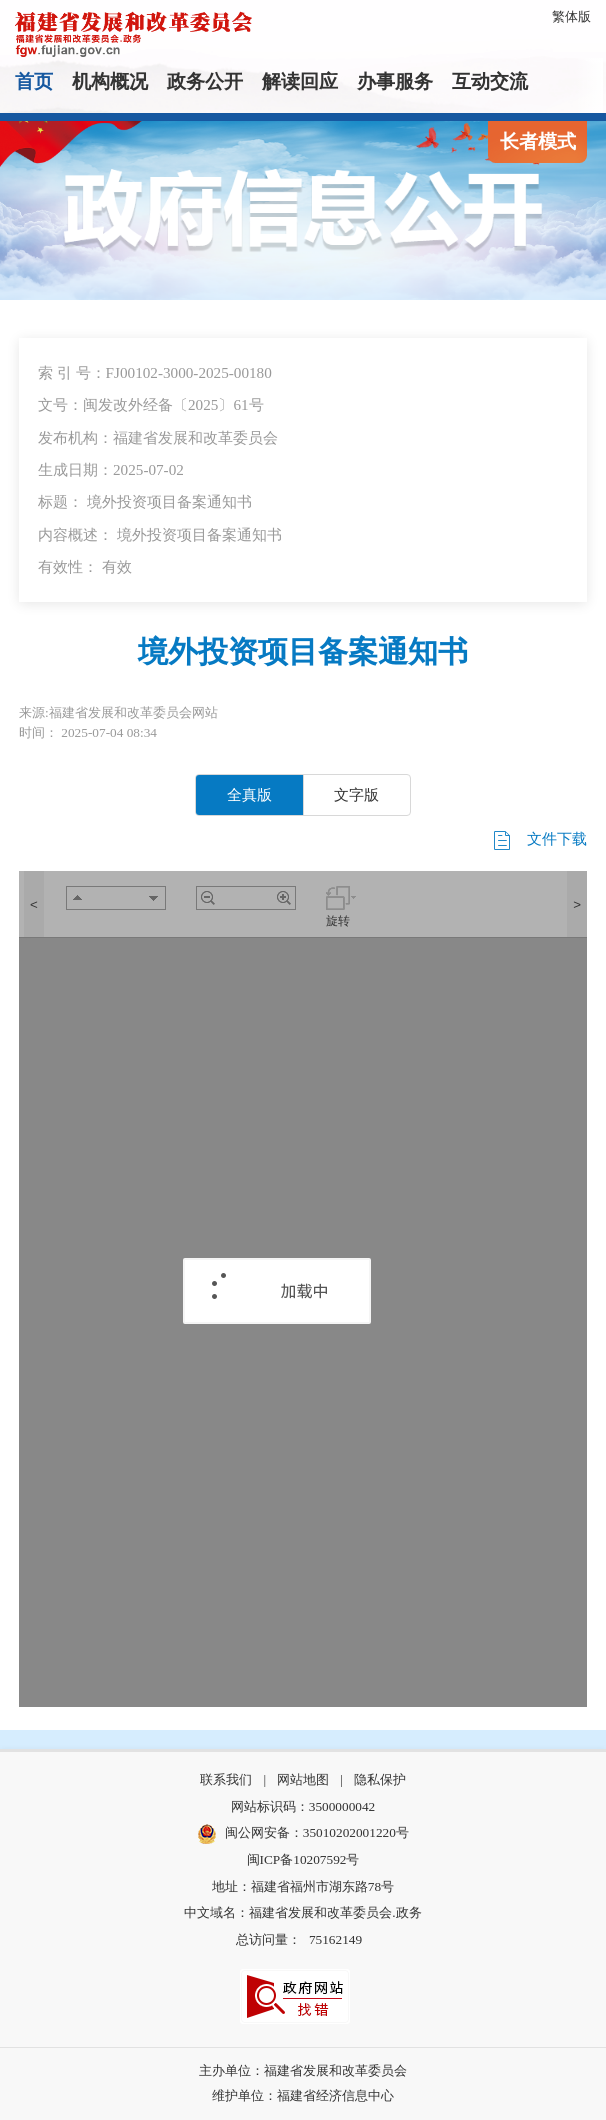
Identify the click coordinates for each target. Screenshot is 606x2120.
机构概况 (110, 81)
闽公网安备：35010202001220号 (303, 1834)
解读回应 (300, 81)
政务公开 (205, 81)
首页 (34, 81)
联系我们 (226, 1779)
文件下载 (539, 840)
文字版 (356, 794)
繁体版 (571, 16)
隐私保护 (380, 1779)
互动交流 (490, 81)
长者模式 (538, 141)
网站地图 (303, 1779)
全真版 (249, 794)
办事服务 (395, 81)
